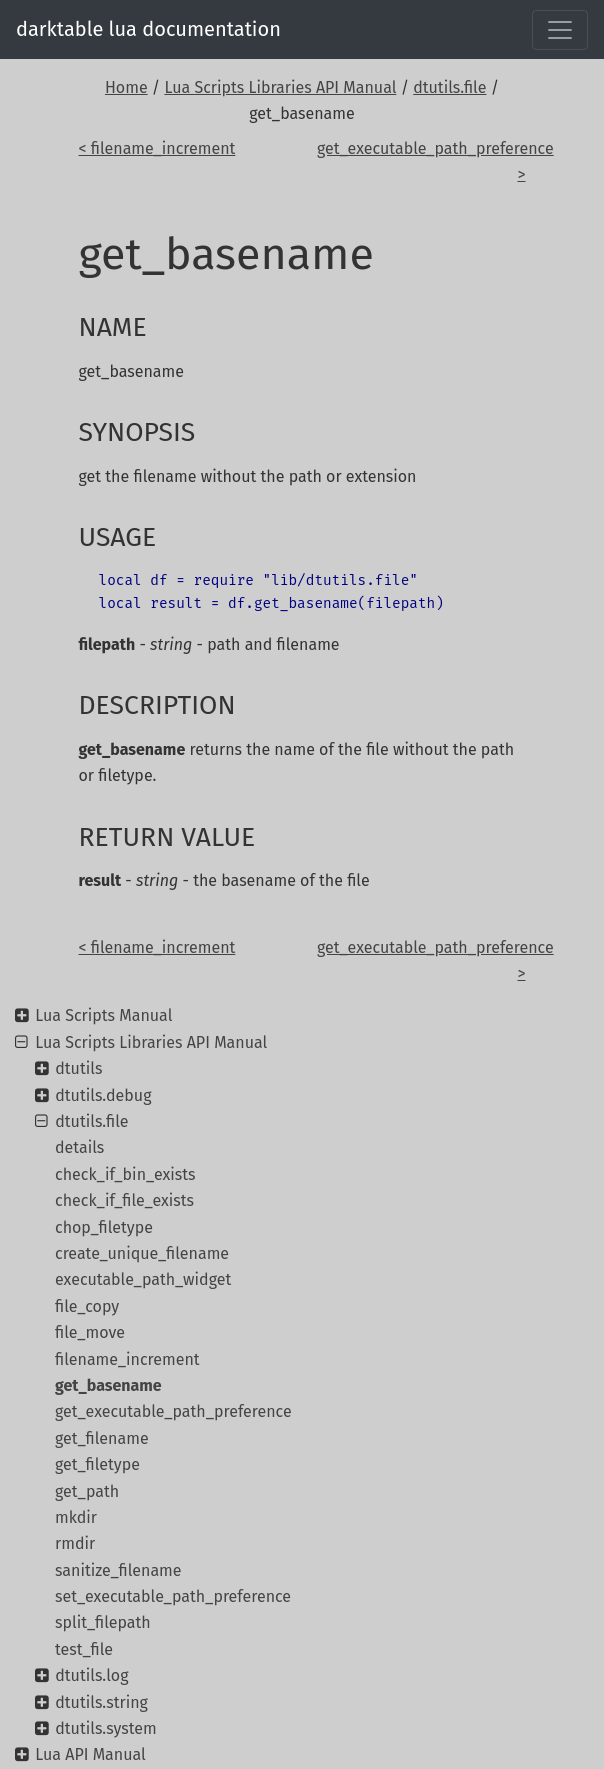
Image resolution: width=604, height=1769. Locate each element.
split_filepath (103, 1622)
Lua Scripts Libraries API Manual (280, 87)
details (79, 1147)
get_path (87, 1491)
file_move (90, 1332)
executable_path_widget (143, 1279)
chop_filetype (104, 1227)
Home (126, 87)
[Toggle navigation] (560, 30)
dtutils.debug (103, 1095)
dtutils (78, 1068)
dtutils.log (91, 1675)
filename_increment (127, 1359)
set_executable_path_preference (173, 1596)
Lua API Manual (90, 1754)
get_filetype (97, 1464)
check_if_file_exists (124, 1200)
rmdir (75, 1543)
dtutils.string (101, 1702)
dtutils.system (105, 1728)
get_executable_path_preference (173, 1411)
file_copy (87, 1306)
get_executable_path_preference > (421, 161)
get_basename (108, 1385)
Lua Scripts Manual (103, 1015)
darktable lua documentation (148, 29)
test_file (84, 1649)
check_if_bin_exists (125, 1174)
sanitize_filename (118, 1570)
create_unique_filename (142, 1253)
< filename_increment (157, 148)
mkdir (76, 1517)
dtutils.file (449, 87)
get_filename (102, 1438)
